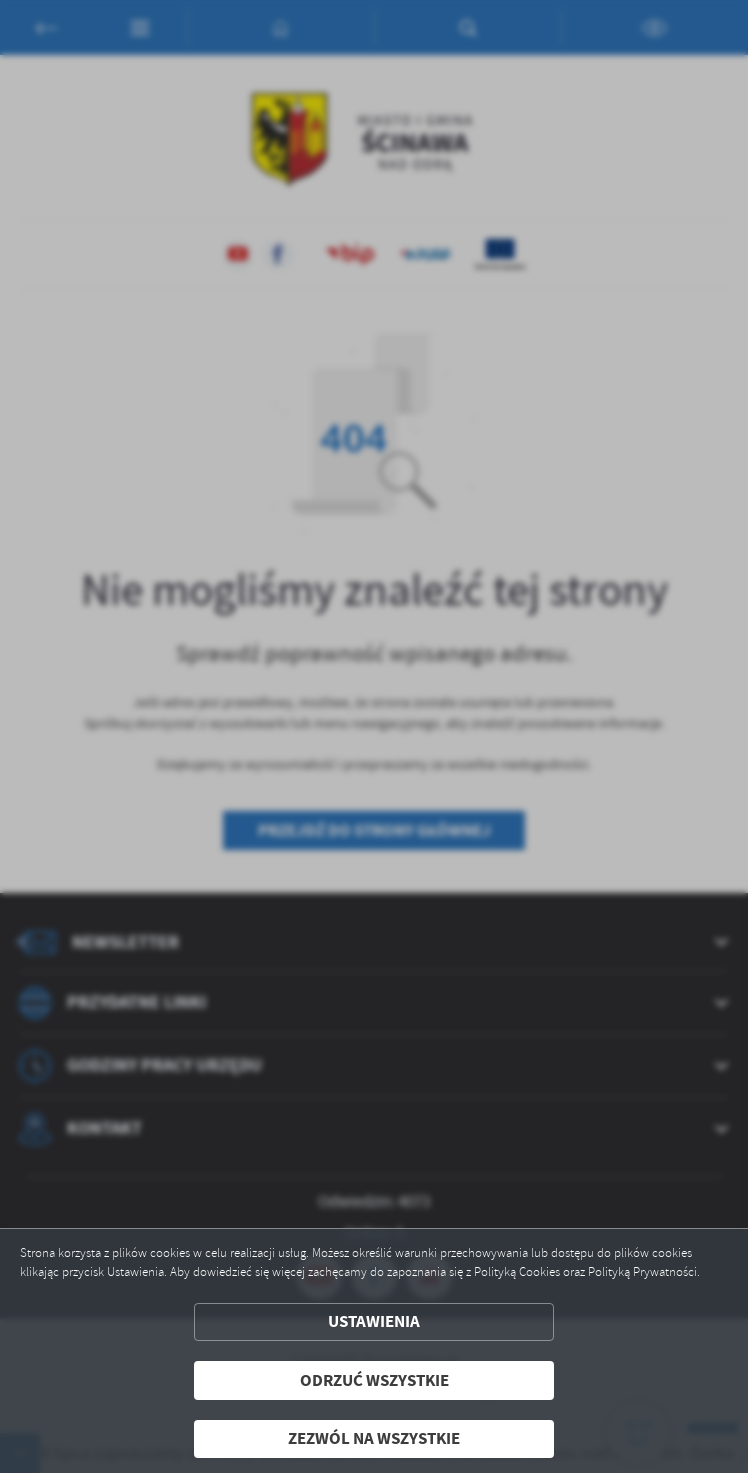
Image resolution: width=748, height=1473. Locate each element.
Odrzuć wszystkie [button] (374, 1380)
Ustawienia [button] (374, 1321)
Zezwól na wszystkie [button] (374, 1438)
